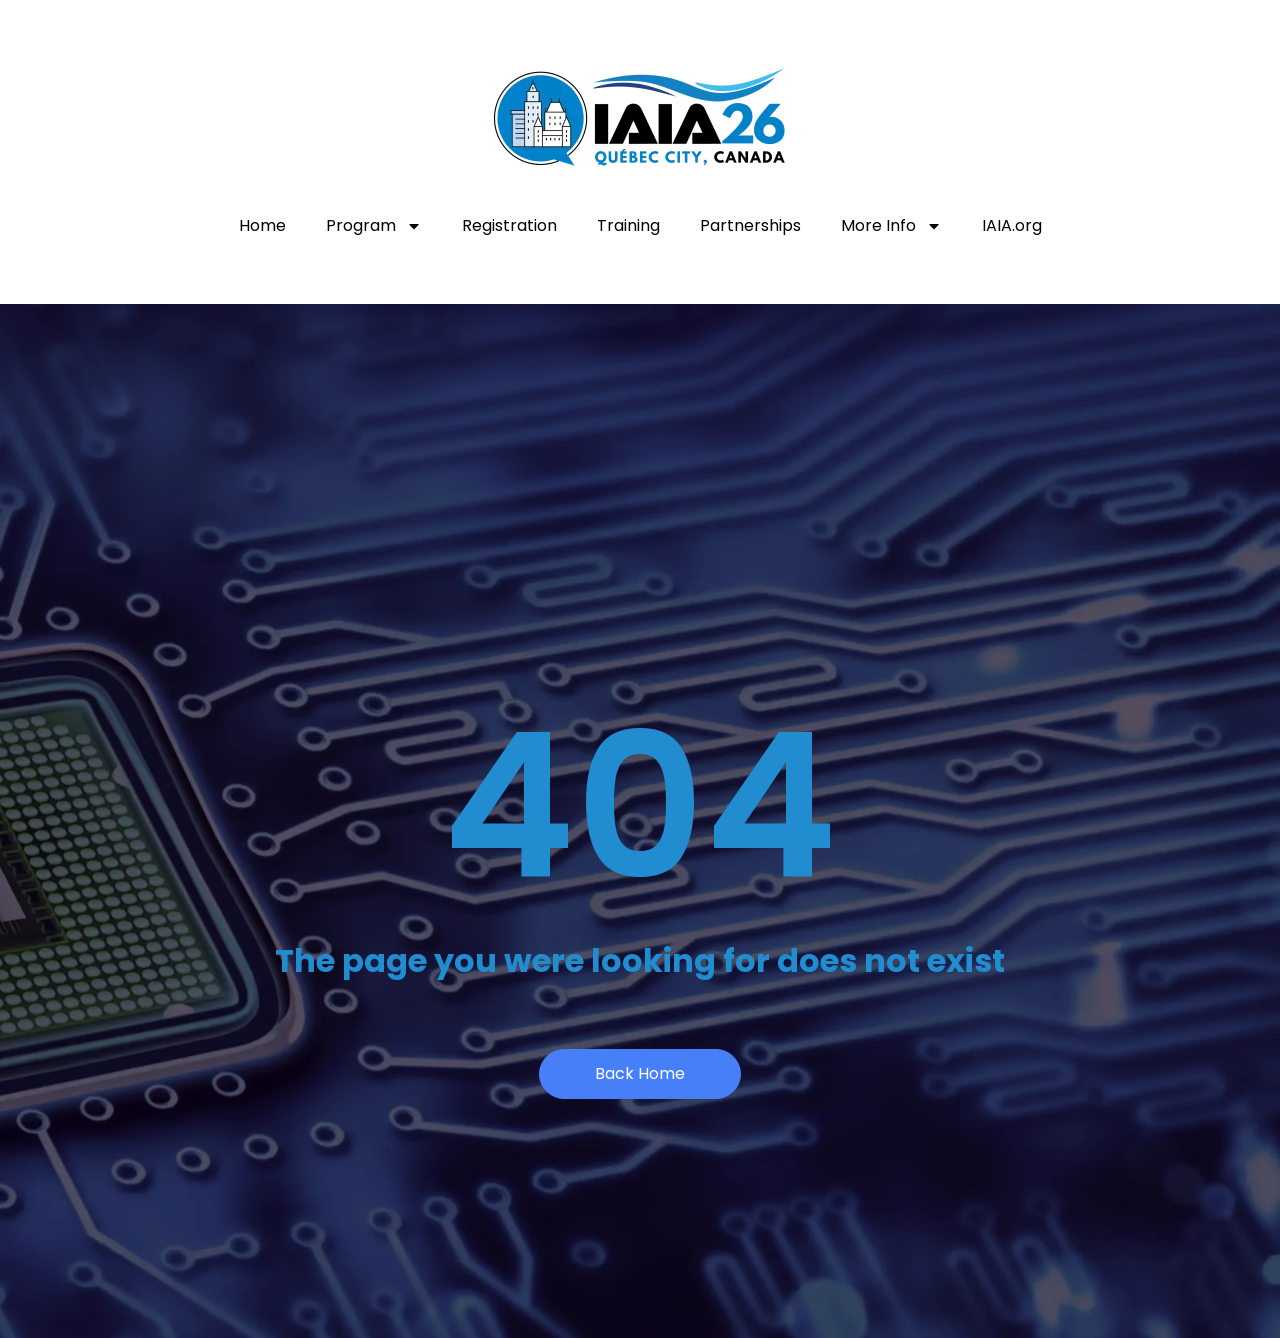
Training (628, 225)
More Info (891, 226)
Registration (509, 225)
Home (262, 225)
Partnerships (750, 225)
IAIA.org (1012, 225)
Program (374, 226)
